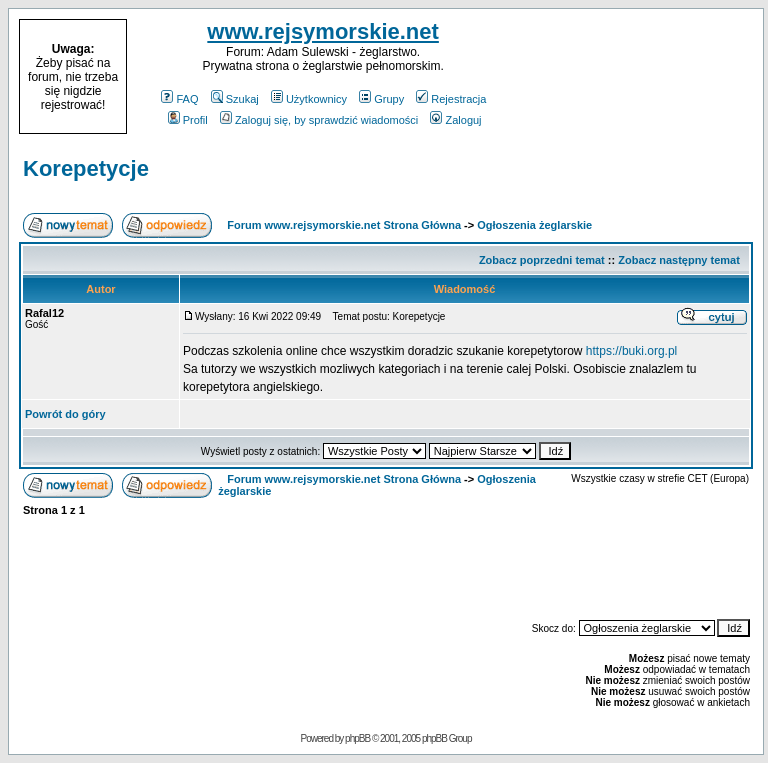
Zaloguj (455, 120)
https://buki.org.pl (631, 351)
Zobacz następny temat (679, 260)
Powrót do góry (65, 414)
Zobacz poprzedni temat (542, 260)
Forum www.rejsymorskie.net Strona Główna (344, 225)
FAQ (179, 99)
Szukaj (235, 99)
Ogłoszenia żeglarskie (534, 225)
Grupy (381, 99)
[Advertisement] (636, 77)
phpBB (357, 738)
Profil (188, 120)
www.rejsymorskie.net (323, 31)
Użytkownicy (309, 99)
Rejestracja (451, 99)
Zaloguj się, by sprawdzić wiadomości (319, 120)
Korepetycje (86, 168)
